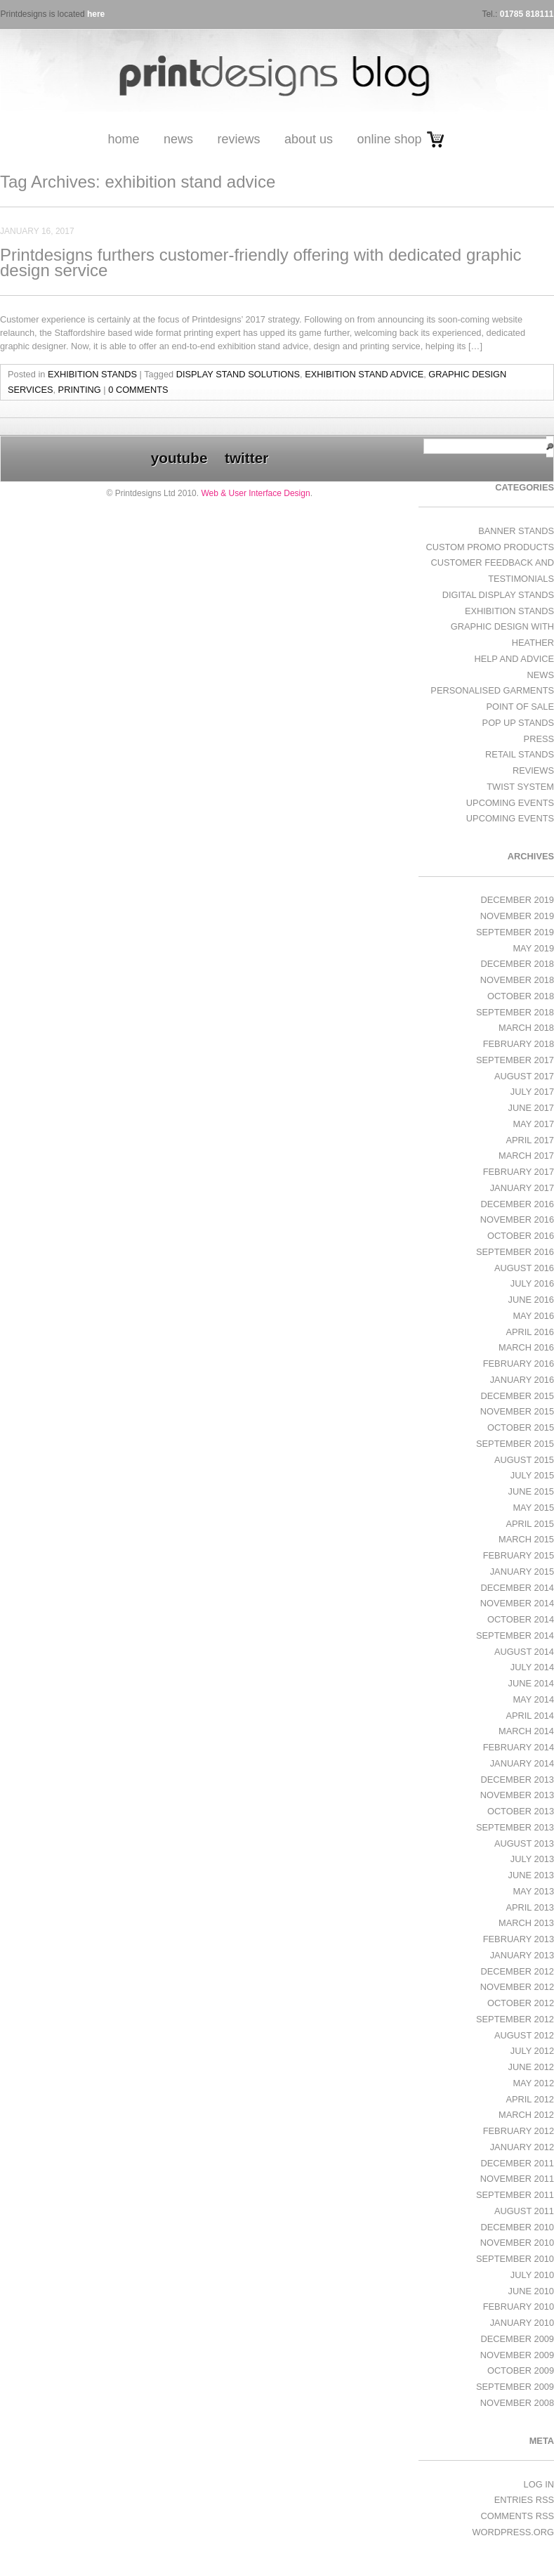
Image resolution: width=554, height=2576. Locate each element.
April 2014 (530, 1715)
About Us (308, 139)
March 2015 (526, 1539)
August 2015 (524, 1460)
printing (79, 389)
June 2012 (531, 2067)
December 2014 (517, 1587)
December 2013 (517, 1779)
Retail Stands (519, 754)
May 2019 (533, 948)
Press (539, 739)
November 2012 (517, 1987)
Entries (524, 2499)
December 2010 (517, 2227)
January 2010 (522, 2322)
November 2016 (517, 1219)
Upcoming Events (510, 803)
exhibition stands (92, 374)
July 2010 (532, 2275)
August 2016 (524, 1268)
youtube (179, 458)
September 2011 (515, 2195)
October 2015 (520, 1427)
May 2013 (533, 1891)
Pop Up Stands (518, 722)
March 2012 (526, 2114)
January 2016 (522, 1379)
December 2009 (517, 2339)
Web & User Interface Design (255, 493)
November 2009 (517, 2355)
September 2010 (515, 2258)
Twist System (520, 786)
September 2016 (515, 1252)
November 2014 (517, 1603)
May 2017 (533, 1124)
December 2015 (517, 1396)
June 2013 (531, 1875)
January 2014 (522, 1763)
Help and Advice (514, 658)
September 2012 (515, 2019)
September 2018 (515, 1012)
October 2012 (520, 2003)
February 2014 (518, 1747)
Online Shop (389, 139)
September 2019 (515, 932)
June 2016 (531, 1299)
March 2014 (526, 1731)
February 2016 (518, 1363)
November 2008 (517, 2403)
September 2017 (515, 1060)
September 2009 (515, 2386)
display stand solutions (238, 374)
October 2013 (520, 1811)
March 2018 (526, 1027)
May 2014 (533, 1699)
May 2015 (533, 1507)
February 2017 (518, 1171)
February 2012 (518, 2131)
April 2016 (530, 1332)
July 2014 (532, 1667)
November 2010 (517, 2242)
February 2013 (518, 1939)
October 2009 (520, 2370)
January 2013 (522, 1955)
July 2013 (532, 1859)
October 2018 (520, 996)
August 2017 (524, 1076)
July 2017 (532, 1091)
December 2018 (517, 963)
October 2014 (520, 1619)
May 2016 (533, 1315)
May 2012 (533, 2083)
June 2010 (531, 2291)
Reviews (238, 139)
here (96, 14)
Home (123, 139)
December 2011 (517, 2163)
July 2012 (532, 2050)
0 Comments (138, 389)
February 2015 (518, 1555)
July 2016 (532, 1283)
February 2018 (518, 1044)
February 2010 (518, 2306)
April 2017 (530, 1140)
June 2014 (531, 1683)
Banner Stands (516, 531)
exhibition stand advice (364, 374)
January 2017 (522, 1188)
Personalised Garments (492, 690)
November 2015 (517, 1411)
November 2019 (517, 916)
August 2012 (524, 2035)
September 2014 (515, 1635)
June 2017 (531, 1107)
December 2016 (517, 1204)
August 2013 (524, 1843)
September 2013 (515, 1827)
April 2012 (530, 2099)
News (178, 139)
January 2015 (522, 1571)
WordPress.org (513, 2532)
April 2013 (530, 1907)
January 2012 (522, 2147)
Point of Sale (520, 706)
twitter (246, 458)
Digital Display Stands (498, 595)
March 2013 (526, 1923)
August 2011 (524, 2211)
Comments (517, 2516)
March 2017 (526, 1155)
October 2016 (520, 1235)
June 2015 (531, 1491)
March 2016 (526, 1347)
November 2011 (517, 2178)
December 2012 (517, 1971)
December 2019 (517, 900)
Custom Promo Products (490, 547)
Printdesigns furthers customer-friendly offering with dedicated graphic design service (261, 262)
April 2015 (530, 1523)
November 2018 (517, 980)
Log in (539, 2484)
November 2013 (517, 1795)
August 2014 (524, 1651)
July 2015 (532, 1475)
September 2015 (515, 1443)
